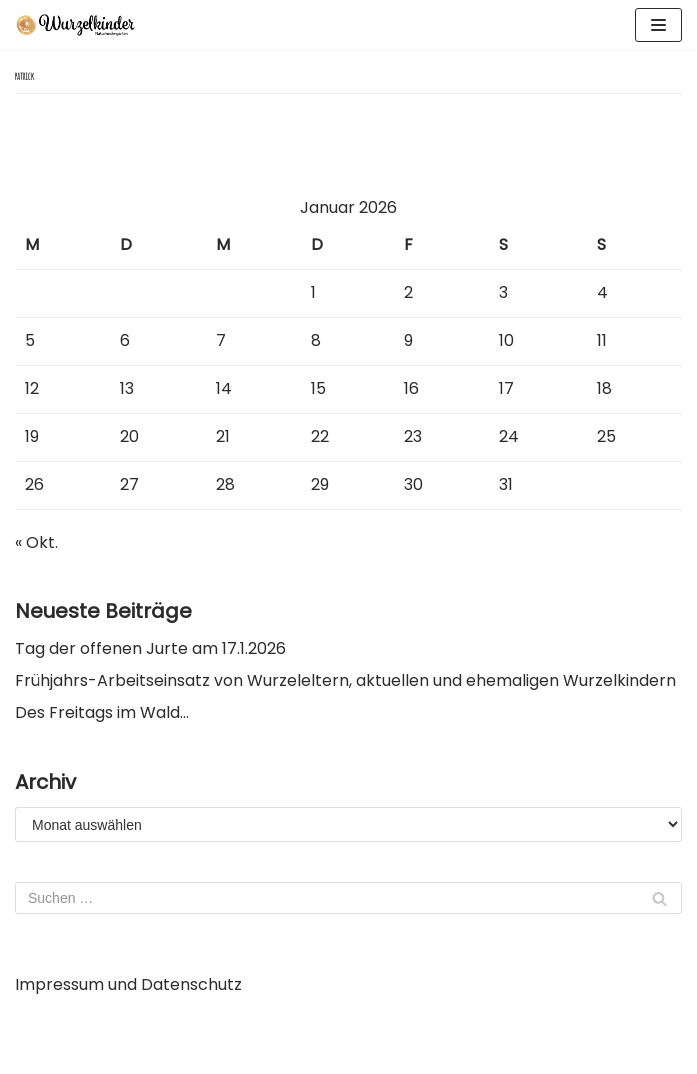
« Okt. (36, 542)
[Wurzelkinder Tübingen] (75, 25)
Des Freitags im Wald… (102, 712)
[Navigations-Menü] (658, 25)
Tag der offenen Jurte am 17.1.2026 (150, 648)
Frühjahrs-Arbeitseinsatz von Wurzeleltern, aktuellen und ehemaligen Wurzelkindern (345, 680)
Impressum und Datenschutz (128, 984)
